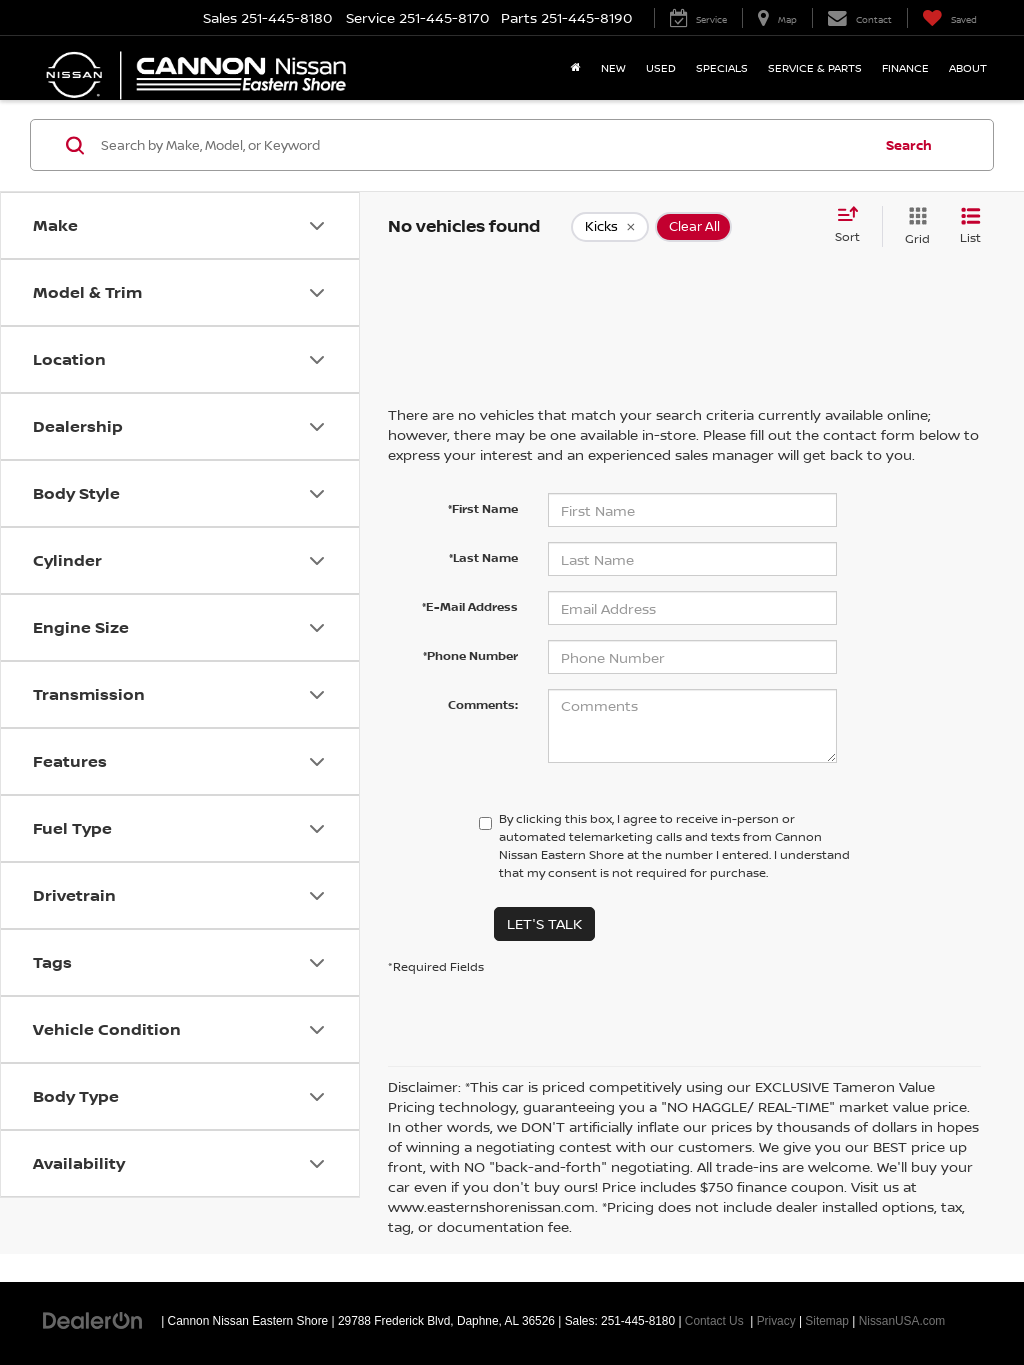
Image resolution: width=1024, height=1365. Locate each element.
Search (909, 145)
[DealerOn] (93, 1320)
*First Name (483, 508)
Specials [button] (722, 67)
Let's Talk (544, 923)
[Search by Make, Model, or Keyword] (483, 145)
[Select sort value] (853, 226)
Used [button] (661, 67)
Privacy (776, 1321)
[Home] (576, 68)
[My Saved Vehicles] (949, 18)
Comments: (483, 704)
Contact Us (714, 1321)
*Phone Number (470, 655)
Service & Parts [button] (815, 67)
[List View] (970, 226)
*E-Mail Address (470, 606)
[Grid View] (913, 226)
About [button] (968, 67)
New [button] (613, 67)
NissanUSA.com (902, 1321)
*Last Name (483, 557)
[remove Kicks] (610, 227)
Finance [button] (905, 67)
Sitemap (827, 1321)
